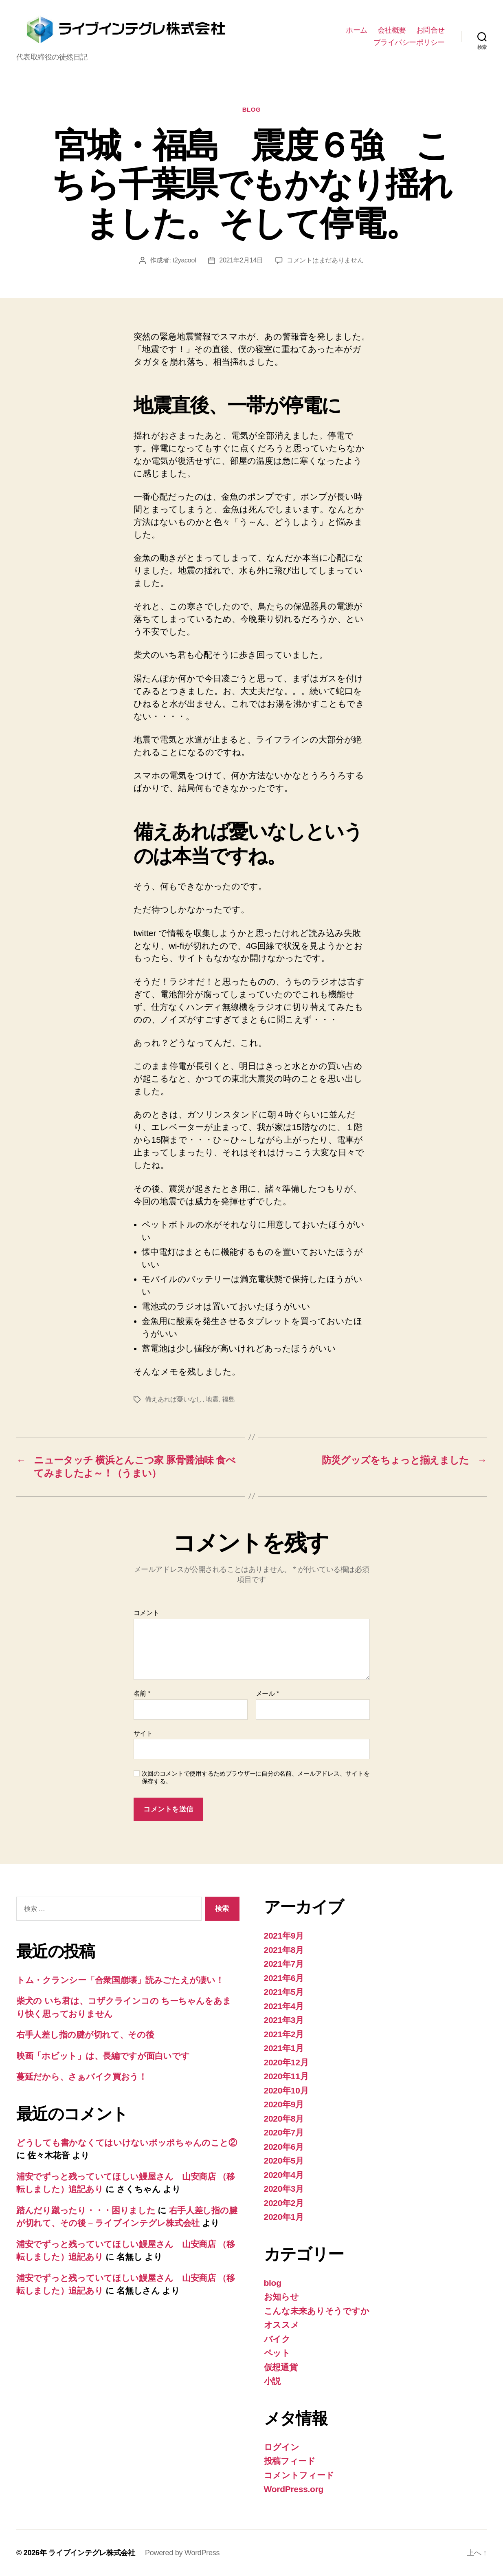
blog (251, 109)
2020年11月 (286, 2076)
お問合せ (430, 30)
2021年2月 (284, 2034)
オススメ (281, 2324)
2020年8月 (284, 2118)
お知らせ (281, 2296)
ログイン (281, 2447)
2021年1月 (284, 2048)
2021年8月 (284, 1950)
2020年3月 (284, 2188)
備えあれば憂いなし (174, 1399)
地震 (212, 1399)
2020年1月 (284, 2216)
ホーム (356, 30)
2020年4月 (284, 2174)
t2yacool (184, 260)
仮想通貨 (281, 2367)
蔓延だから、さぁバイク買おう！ (81, 2076)
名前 (142, 1693)
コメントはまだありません (325, 260)
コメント (146, 1612)
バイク (277, 2339)
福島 (228, 1399)
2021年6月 (284, 1978)
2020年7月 (284, 2132)
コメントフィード (299, 2475)
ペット (277, 2353)
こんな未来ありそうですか (316, 2311)
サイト (143, 1733)
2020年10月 (286, 2090)
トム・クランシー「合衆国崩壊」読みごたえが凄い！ (120, 1980)
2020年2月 (284, 2203)
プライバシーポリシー (409, 42)
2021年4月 (284, 2006)
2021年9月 (284, 1935)
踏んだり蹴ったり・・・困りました (86, 2210)
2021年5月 (284, 1991)
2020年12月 (286, 2062)
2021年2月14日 (241, 260)
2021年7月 (284, 1963)
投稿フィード (290, 2461)
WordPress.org (294, 2489)
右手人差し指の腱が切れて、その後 (85, 2034)
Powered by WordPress (182, 2553)
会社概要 (392, 30)
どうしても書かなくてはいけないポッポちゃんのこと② (126, 2142)
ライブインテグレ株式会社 (91, 2553)
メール (267, 1693)
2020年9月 (284, 2104)
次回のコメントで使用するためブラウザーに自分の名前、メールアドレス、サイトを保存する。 (256, 1777)
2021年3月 (284, 2020)
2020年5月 (284, 2160)
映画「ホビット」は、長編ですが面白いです (103, 2055)
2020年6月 (284, 2146)
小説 (272, 2381)
